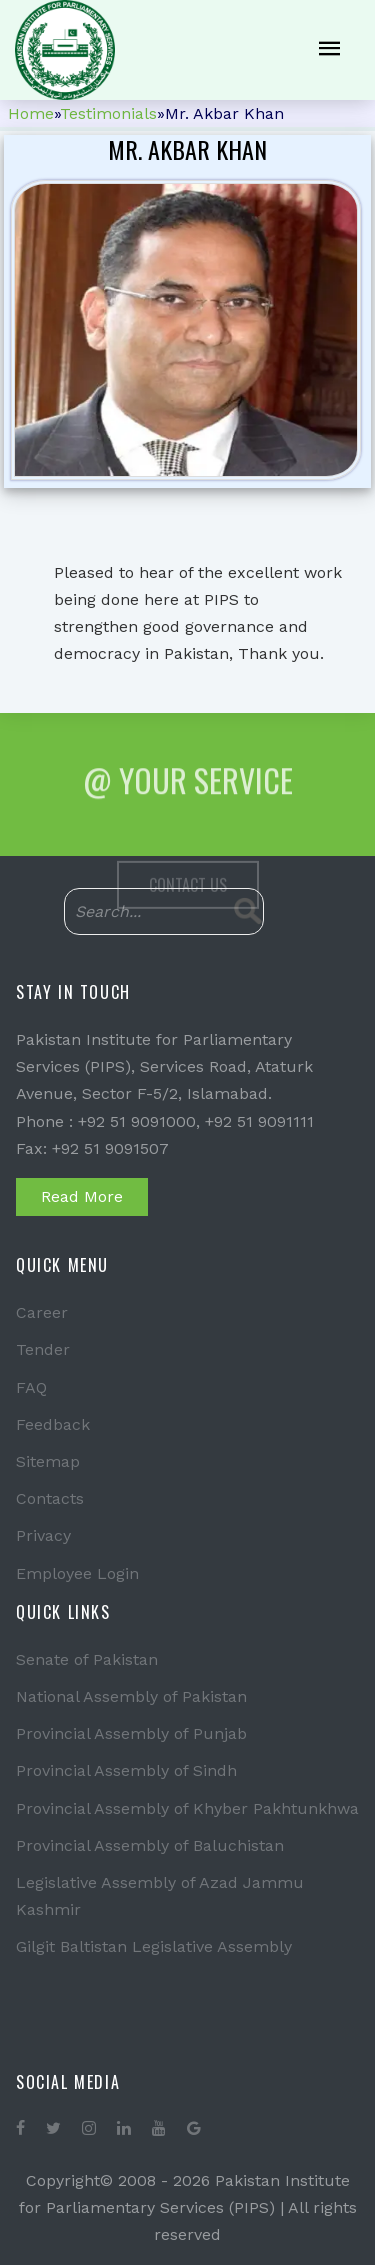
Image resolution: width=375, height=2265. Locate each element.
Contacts (50, 1498)
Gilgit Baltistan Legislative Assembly (154, 1946)
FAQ (31, 1387)
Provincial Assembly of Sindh (126, 1770)
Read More (82, 1196)
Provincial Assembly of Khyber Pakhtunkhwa (187, 1808)
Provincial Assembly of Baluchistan (150, 1845)
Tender (43, 1349)
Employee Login (77, 1573)
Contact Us (188, 899)
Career (42, 1312)
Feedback (53, 1424)
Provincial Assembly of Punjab (131, 1733)
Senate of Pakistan (87, 1659)
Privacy (43, 1535)
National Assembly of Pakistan (131, 1696)
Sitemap (48, 1461)
